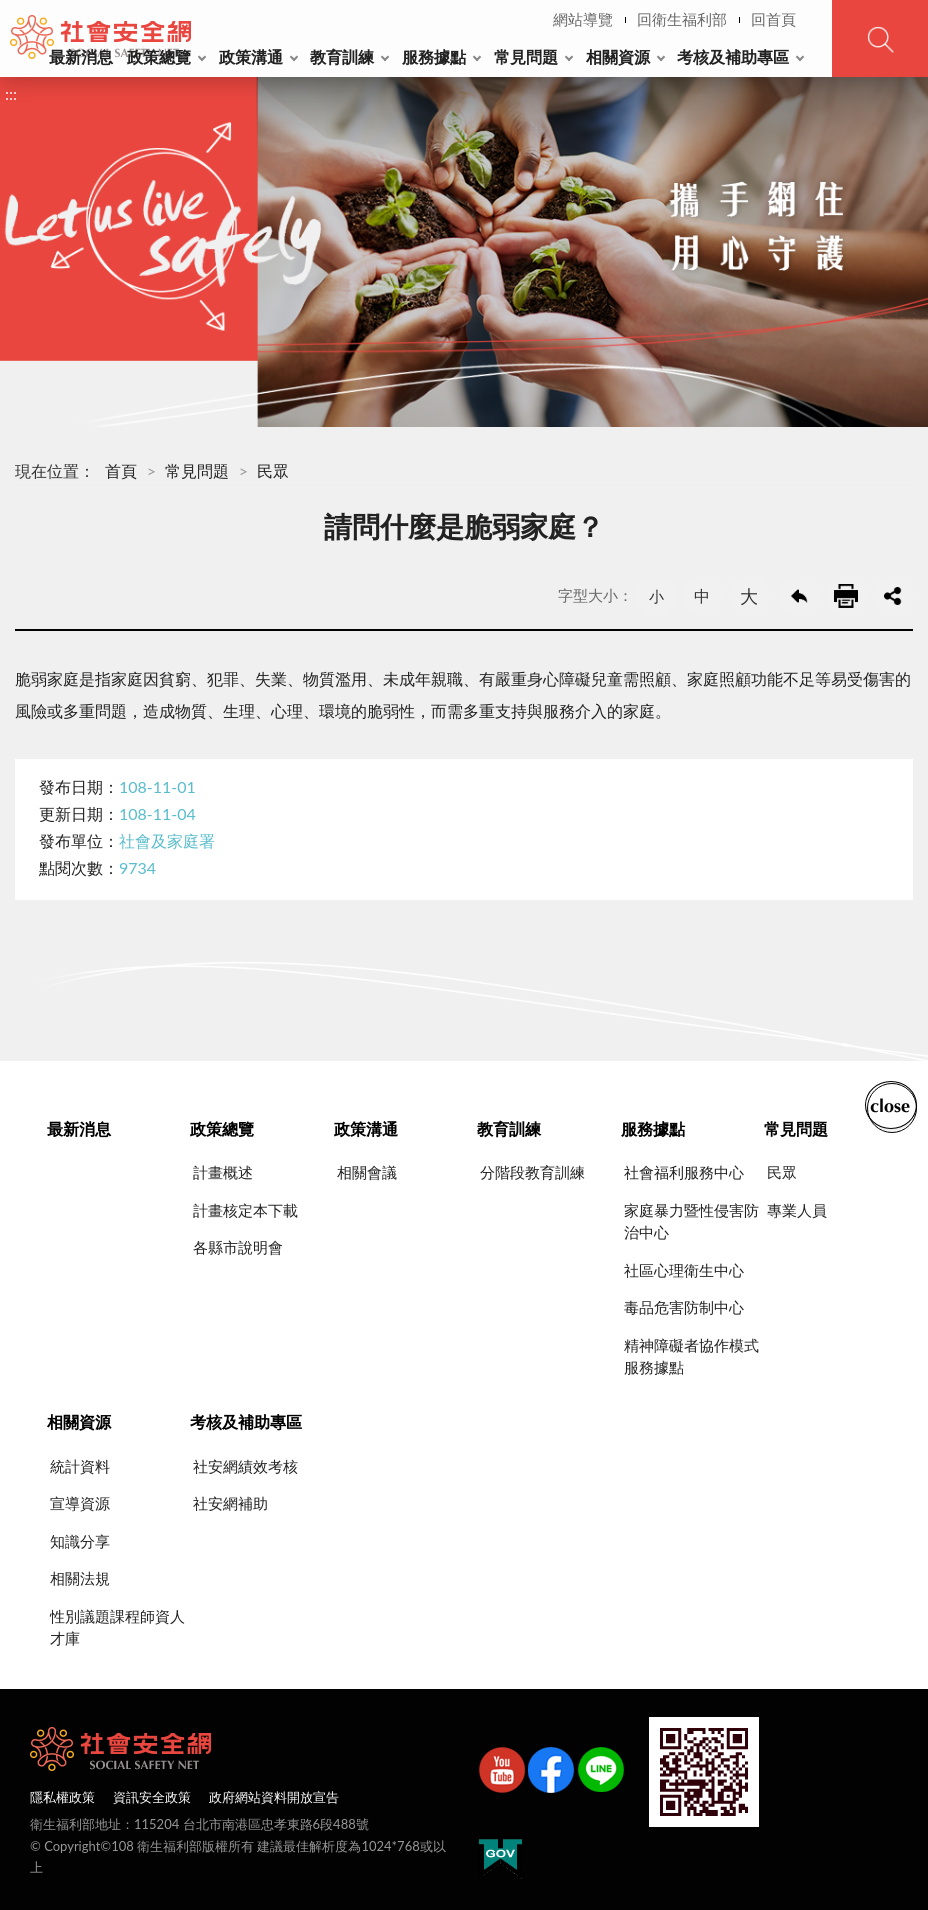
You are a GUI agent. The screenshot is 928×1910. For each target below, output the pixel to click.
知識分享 (80, 1541)
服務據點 (434, 56)
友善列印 (846, 596)
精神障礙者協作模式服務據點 (691, 1356)
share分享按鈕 (893, 596)
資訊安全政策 (152, 1797)
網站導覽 (583, 19)
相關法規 (80, 1578)
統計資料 (80, 1466)
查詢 (880, 38)
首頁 (121, 470)
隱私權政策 (62, 1797)
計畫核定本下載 (245, 1210)
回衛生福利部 (682, 19)
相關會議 (367, 1172)
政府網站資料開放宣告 (274, 1797)
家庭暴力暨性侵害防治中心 (691, 1221)
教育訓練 (342, 56)
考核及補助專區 (733, 56)
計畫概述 (223, 1172)
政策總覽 (159, 56)
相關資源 (618, 56)
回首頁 (773, 19)
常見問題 (526, 56)
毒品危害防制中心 (684, 1307)
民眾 (273, 470)
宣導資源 (80, 1503)
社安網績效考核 (245, 1466)
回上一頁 (799, 596)
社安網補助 (230, 1503)
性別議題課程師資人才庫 (117, 1627)
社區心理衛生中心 (684, 1270)
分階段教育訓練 (532, 1172)
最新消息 (81, 56)
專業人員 (797, 1210)
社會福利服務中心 (684, 1172)
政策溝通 (251, 56)
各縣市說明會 (238, 1247)
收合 (891, 1105)
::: (11, 16)
